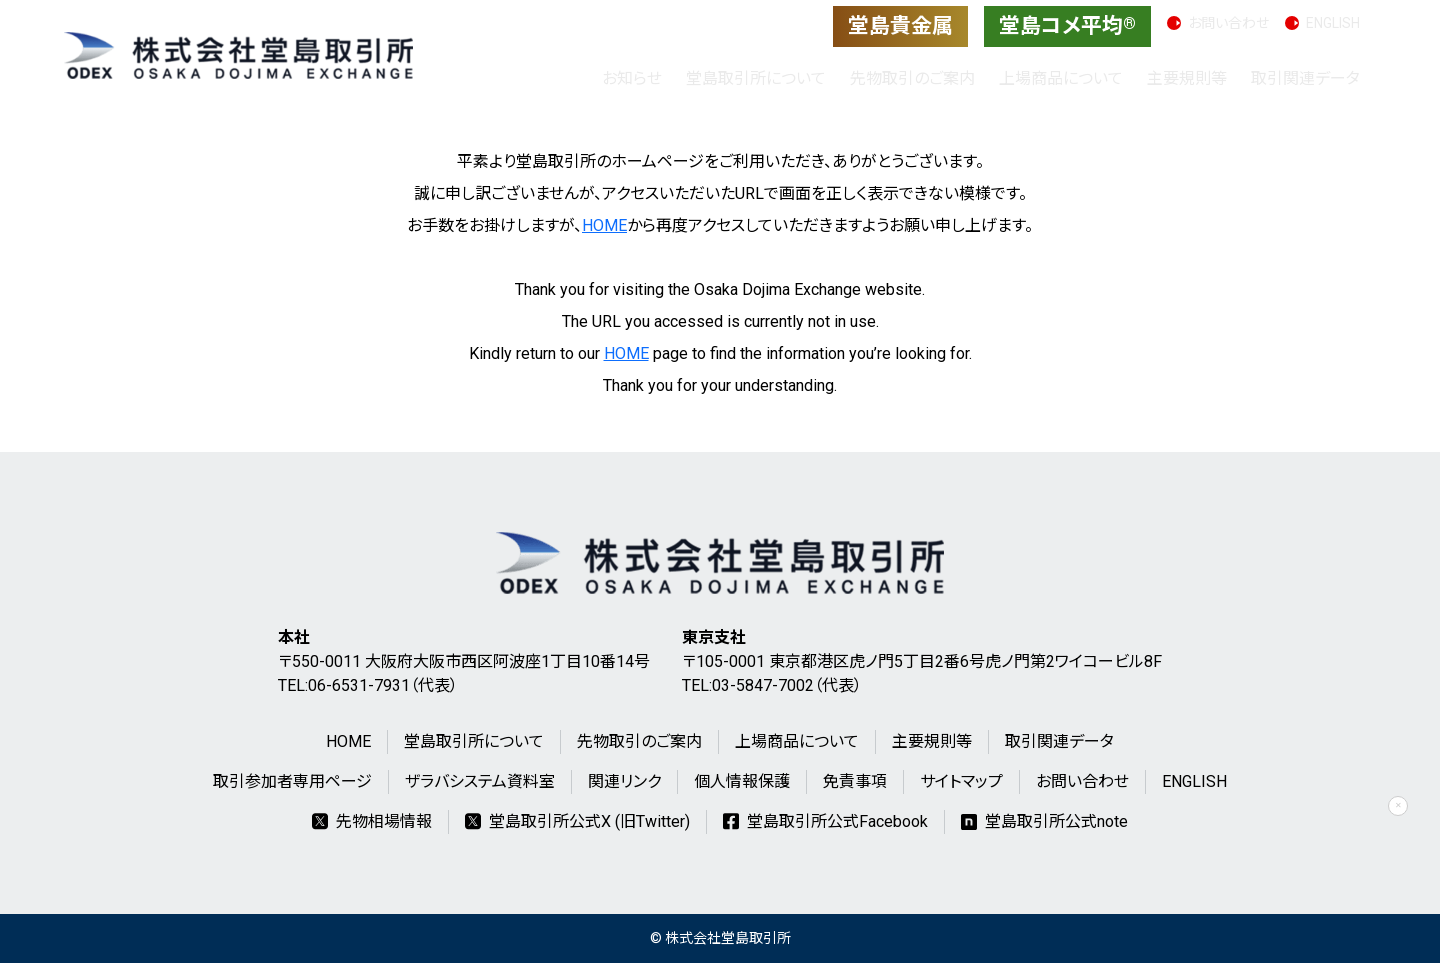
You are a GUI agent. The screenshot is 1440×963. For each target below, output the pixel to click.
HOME (604, 225)
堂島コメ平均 (1067, 26)
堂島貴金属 (900, 26)
